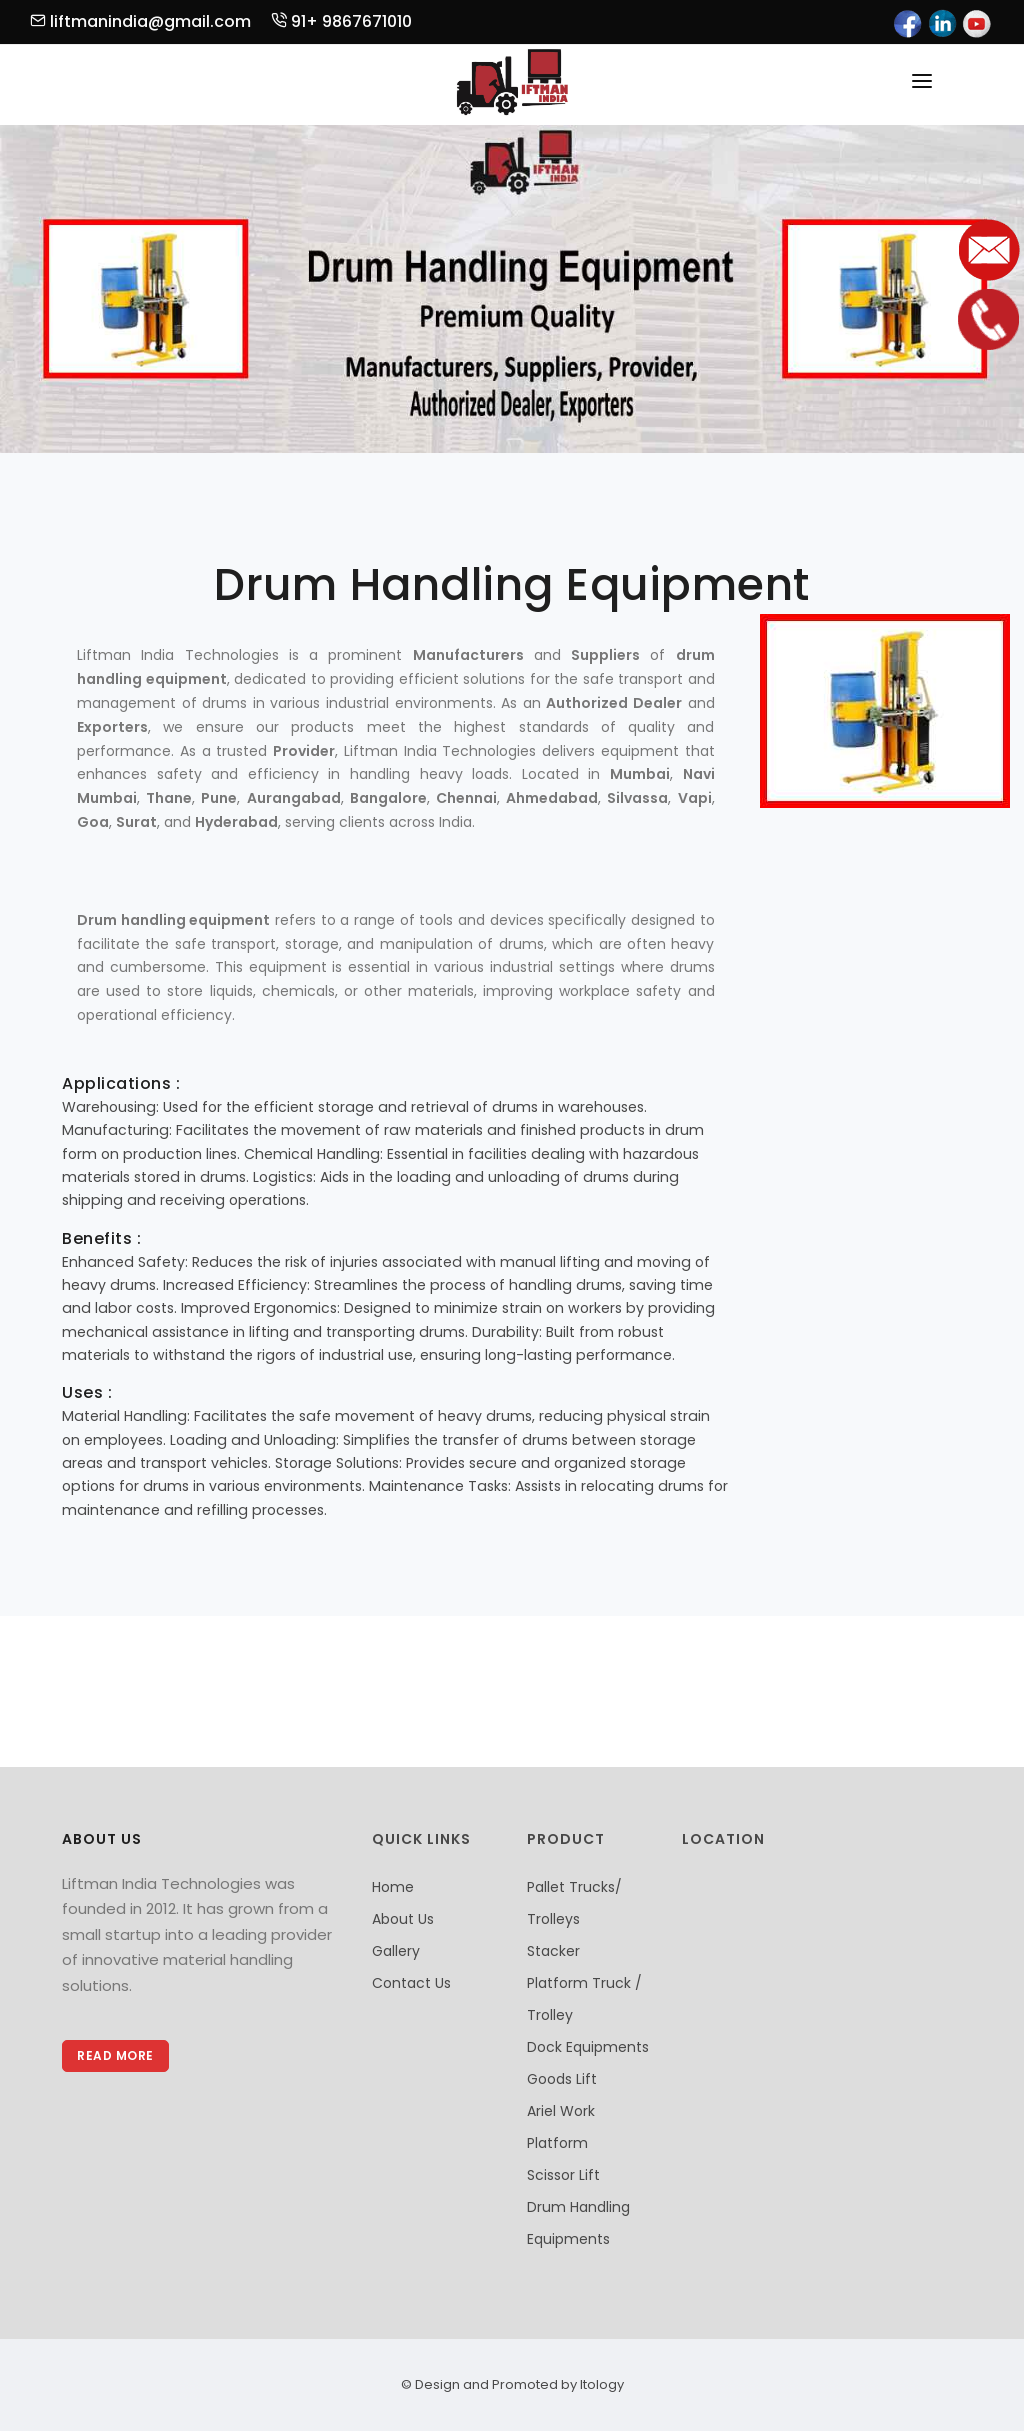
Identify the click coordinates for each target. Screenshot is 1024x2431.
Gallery (396, 1951)
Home (393, 1887)
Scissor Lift (563, 2175)
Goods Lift (562, 2079)
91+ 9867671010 (341, 21)
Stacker (553, 1951)
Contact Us (411, 1983)
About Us (403, 1919)
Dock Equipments (588, 2047)
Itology (600, 2384)
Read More (115, 2055)
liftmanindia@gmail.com (140, 21)
